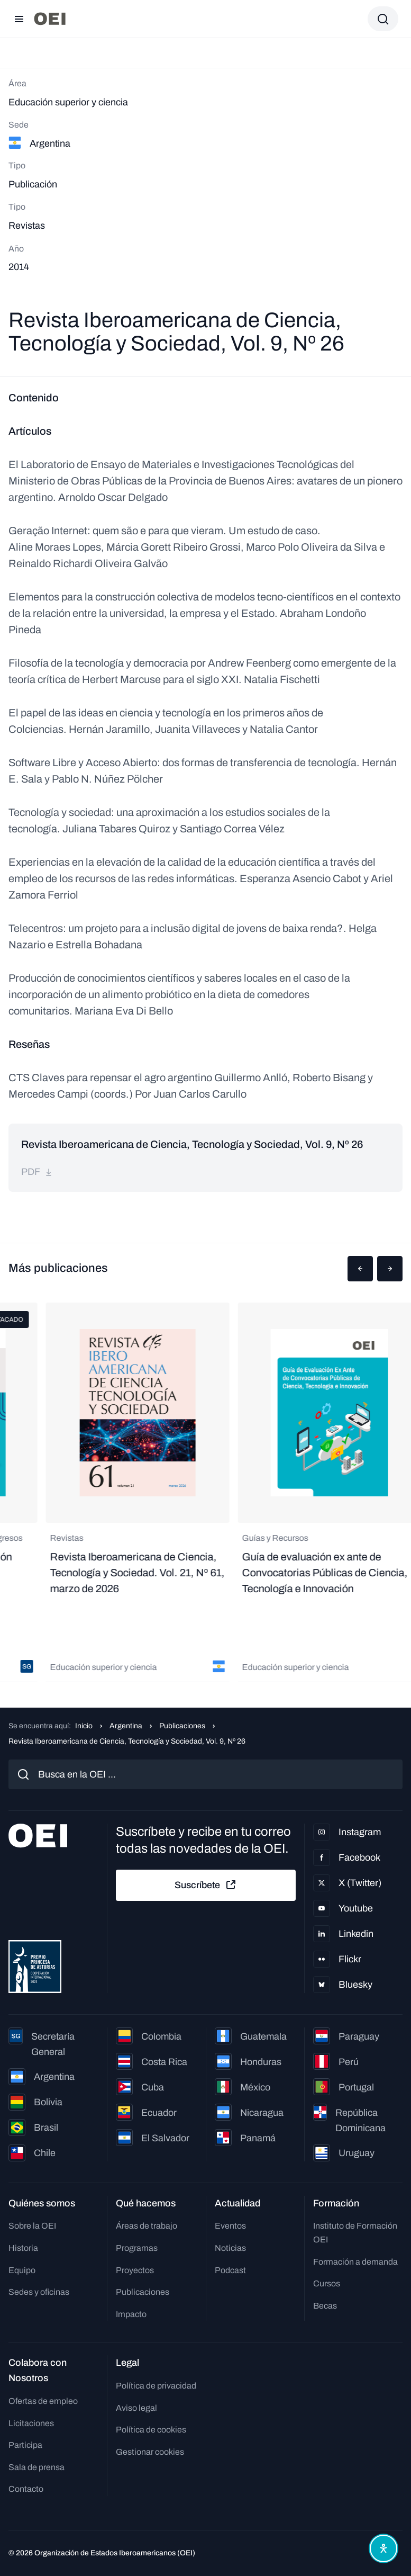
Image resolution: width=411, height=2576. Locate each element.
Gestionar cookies (150, 2451)
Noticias (230, 2247)
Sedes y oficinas (38, 2291)
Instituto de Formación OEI (355, 2232)
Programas (137, 2247)
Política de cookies (151, 2429)
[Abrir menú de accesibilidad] (383, 2548)
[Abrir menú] (19, 19)
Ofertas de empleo (43, 2401)
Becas (325, 2305)
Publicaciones (182, 1726)
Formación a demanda (355, 2261)
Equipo (21, 2270)
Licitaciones (31, 2423)
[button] (360, 1268)
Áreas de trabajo (146, 2225)
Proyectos (135, 2270)
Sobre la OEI (32, 2225)
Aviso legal (136, 2407)
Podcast (230, 2270)
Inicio (84, 1726)
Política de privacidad (156, 2385)
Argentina (125, 1726)
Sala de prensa (36, 2467)
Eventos (230, 2225)
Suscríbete (206, 1885)
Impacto (131, 2314)
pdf (37, 1171)
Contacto (25, 2488)
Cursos (326, 2283)
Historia (23, 2247)
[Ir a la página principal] (50, 18)
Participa (25, 2444)
